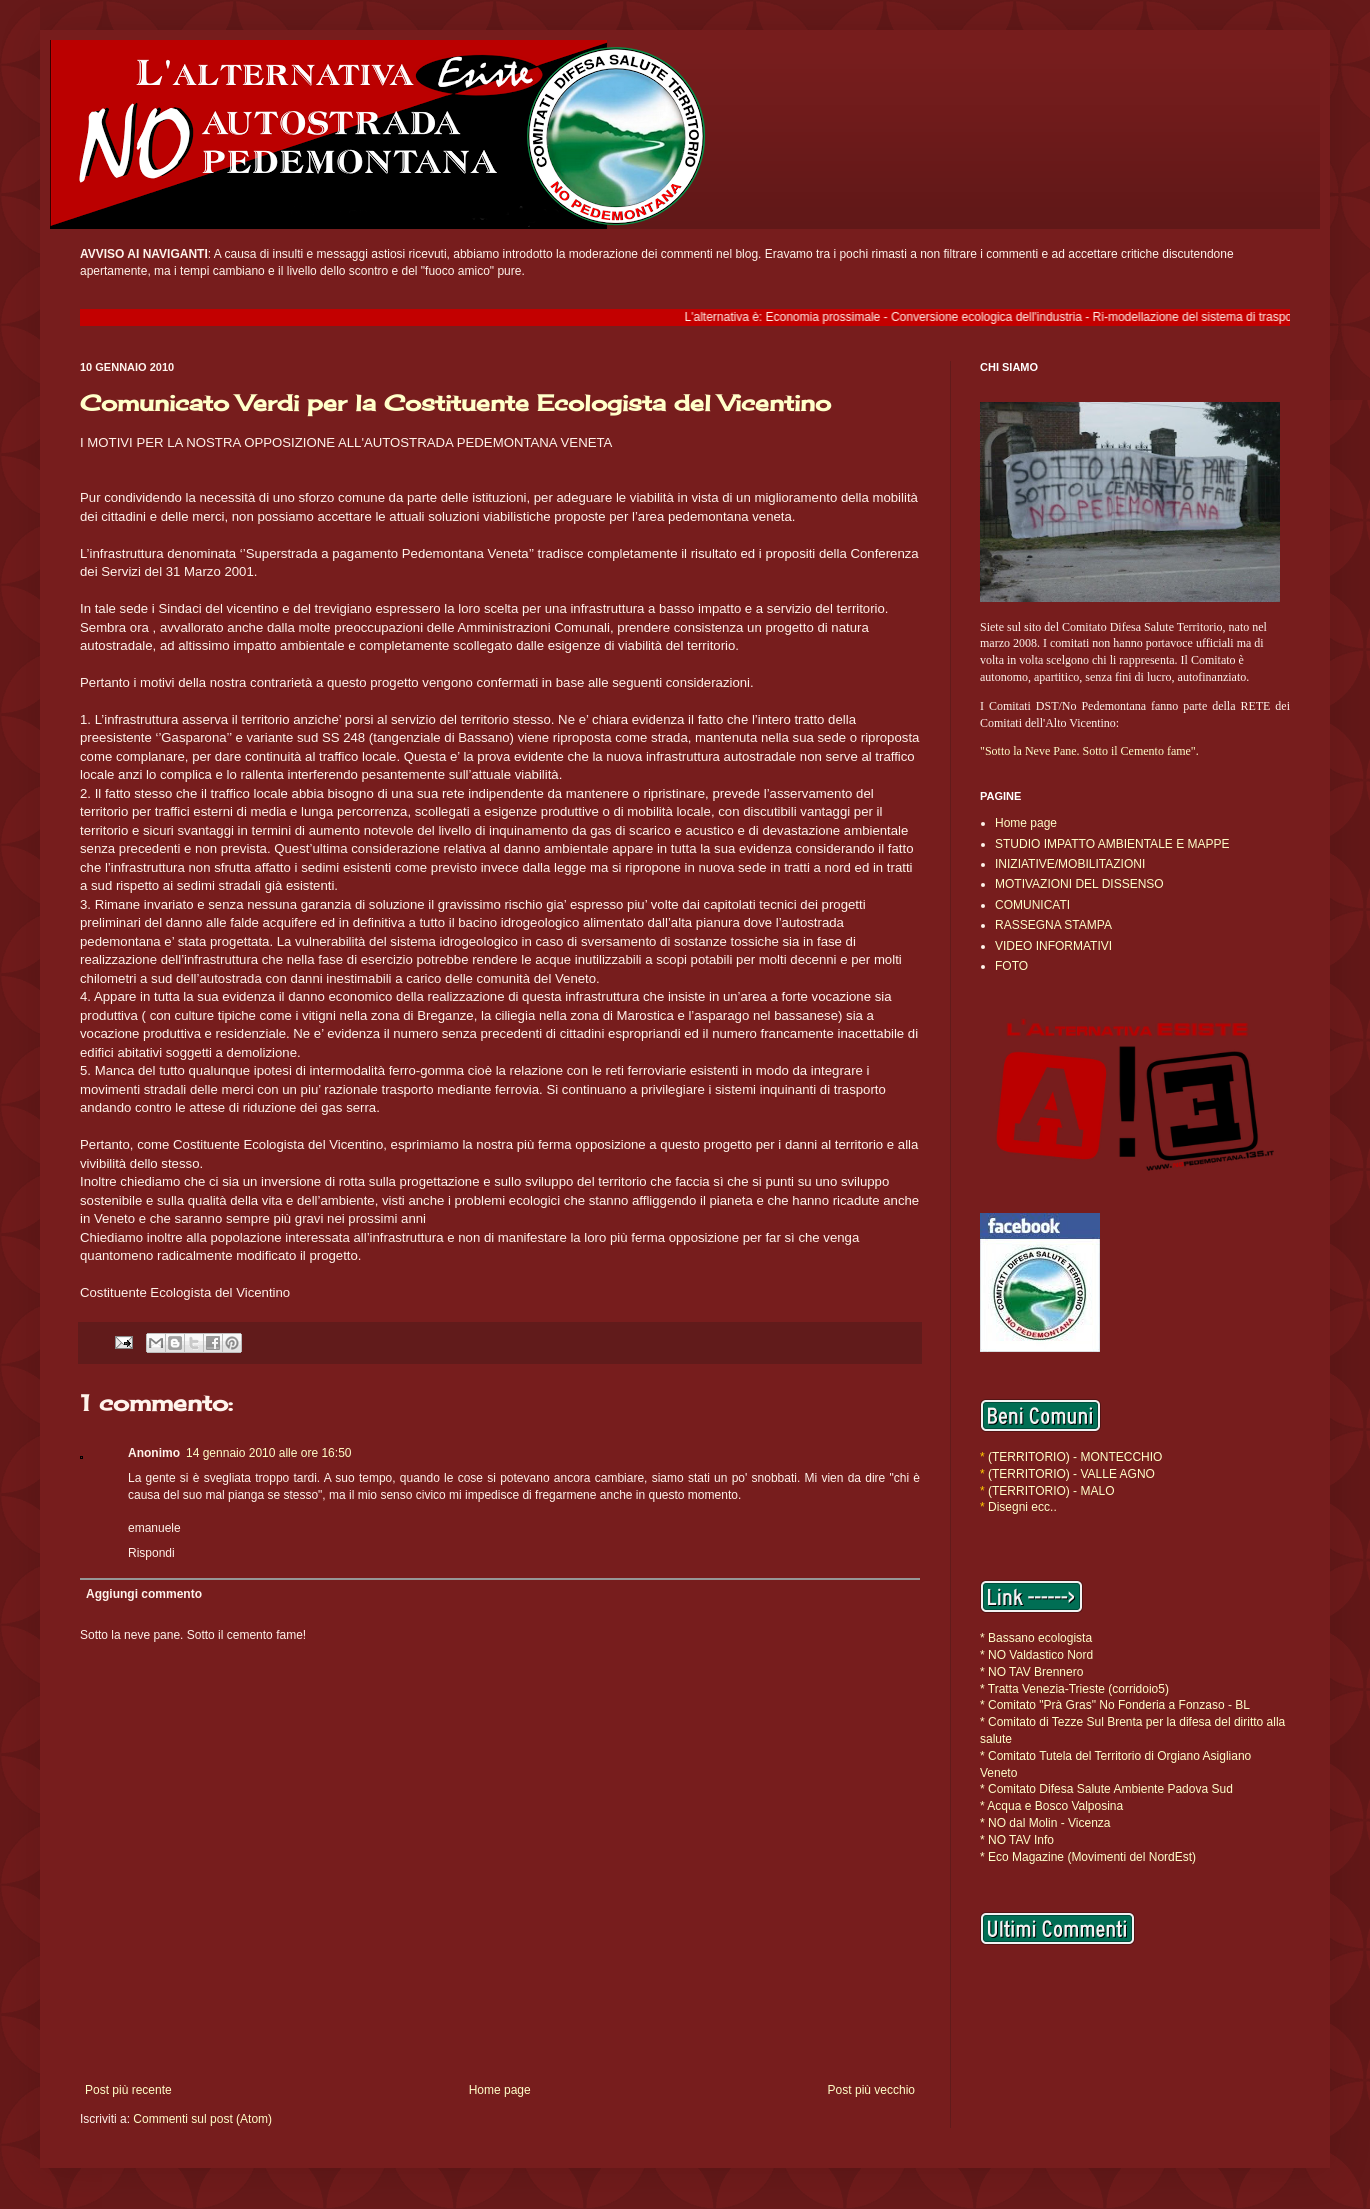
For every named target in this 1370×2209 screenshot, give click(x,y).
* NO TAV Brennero (1031, 1672)
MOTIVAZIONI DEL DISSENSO (1079, 884)
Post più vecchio (871, 2090)
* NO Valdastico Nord (1036, 1655)
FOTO (1011, 966)
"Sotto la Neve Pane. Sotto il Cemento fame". (1089, 751)
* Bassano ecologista (1036, 1638)
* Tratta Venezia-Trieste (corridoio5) (1074, 1689)
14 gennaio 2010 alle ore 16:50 (268, 1453)
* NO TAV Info (1017, 1840)
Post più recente (128, 2090)
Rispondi (151, 1553)
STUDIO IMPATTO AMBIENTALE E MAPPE (1112, 844)
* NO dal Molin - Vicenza (1045, 1823)
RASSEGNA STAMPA (1053, 925)
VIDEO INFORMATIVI (1053, 946)
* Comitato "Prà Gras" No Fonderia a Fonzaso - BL (1115, 1705)
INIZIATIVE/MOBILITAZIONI (1070, 864)
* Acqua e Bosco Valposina (1051, 1806)
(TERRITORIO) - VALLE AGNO (1071, 1474)
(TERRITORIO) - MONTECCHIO (1074, 1457)
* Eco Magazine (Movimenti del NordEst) (1088, 1857)
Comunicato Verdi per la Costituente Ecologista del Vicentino (455, 402)
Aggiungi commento (144, 1594)
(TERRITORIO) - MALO (1051, 1491)
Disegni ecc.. (1022, 1507)
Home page (500, 2090)
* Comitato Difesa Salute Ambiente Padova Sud (1106, 1789)
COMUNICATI (1032, 905)
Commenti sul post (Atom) (202, 2119)
